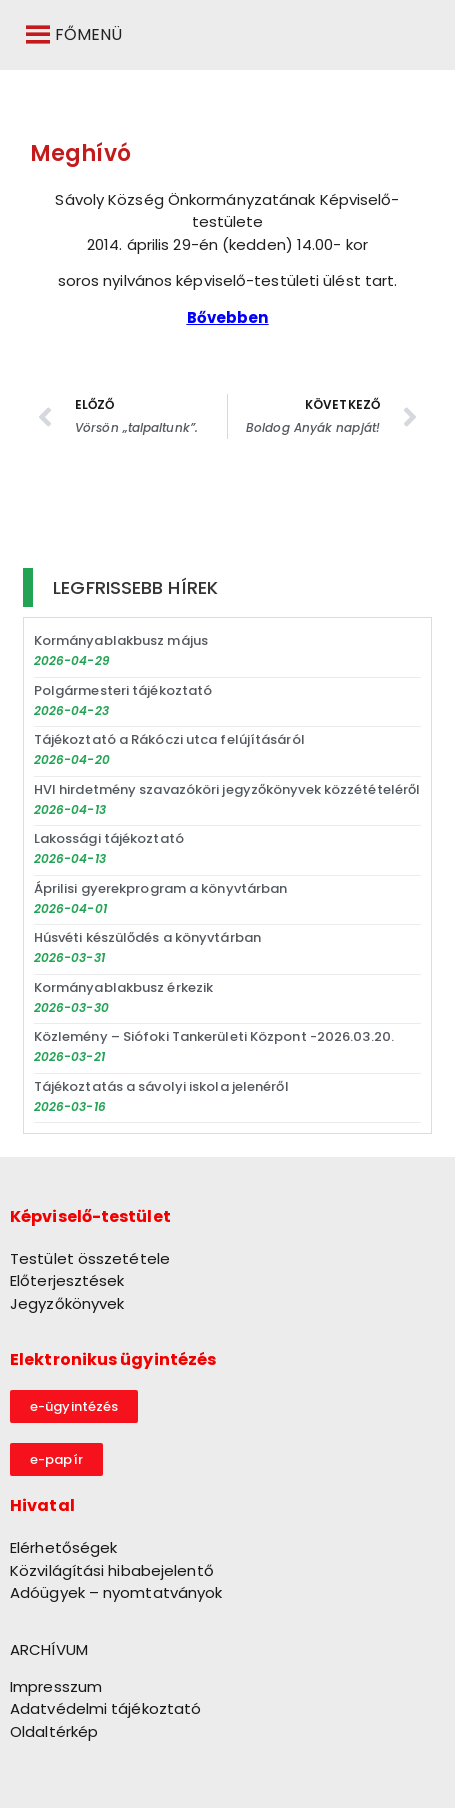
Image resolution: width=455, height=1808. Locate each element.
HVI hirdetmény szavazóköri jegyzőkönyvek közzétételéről (227, 789)
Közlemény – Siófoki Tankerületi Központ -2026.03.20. (214, 1036)
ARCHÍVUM (49, 1649)
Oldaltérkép (54, 1731)
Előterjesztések (67, 1280)
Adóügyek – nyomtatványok (116, 1592)
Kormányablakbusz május (121, 640)
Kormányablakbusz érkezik (123, 987)
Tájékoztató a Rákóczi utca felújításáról (169, 739)
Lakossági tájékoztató (109, 838)
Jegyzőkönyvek (67, 1303)
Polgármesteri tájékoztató (123, 690)
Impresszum (56, 1686)
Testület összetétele (90, 1258)
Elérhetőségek (63, 1547)
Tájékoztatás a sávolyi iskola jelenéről (161, 1086)
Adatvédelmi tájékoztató (105, 1708)
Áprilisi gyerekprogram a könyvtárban (161, 888)
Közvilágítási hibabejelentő (112, 1570)
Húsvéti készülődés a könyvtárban (147, 937)
